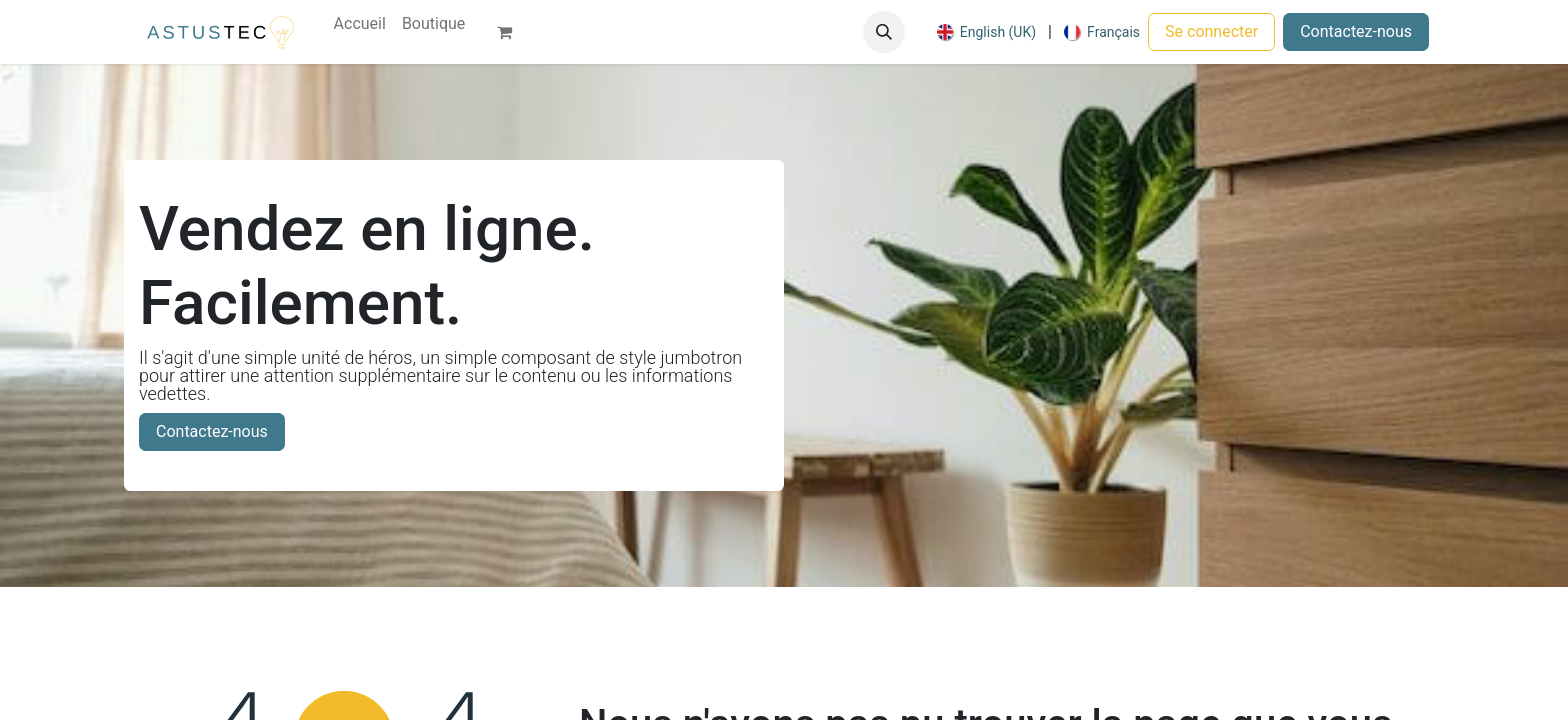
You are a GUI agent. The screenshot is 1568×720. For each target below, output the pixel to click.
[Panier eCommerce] (513, 32)
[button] (884, 32)
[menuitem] (360, 24)
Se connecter (1211, 31)
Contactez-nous (1356, 31)
